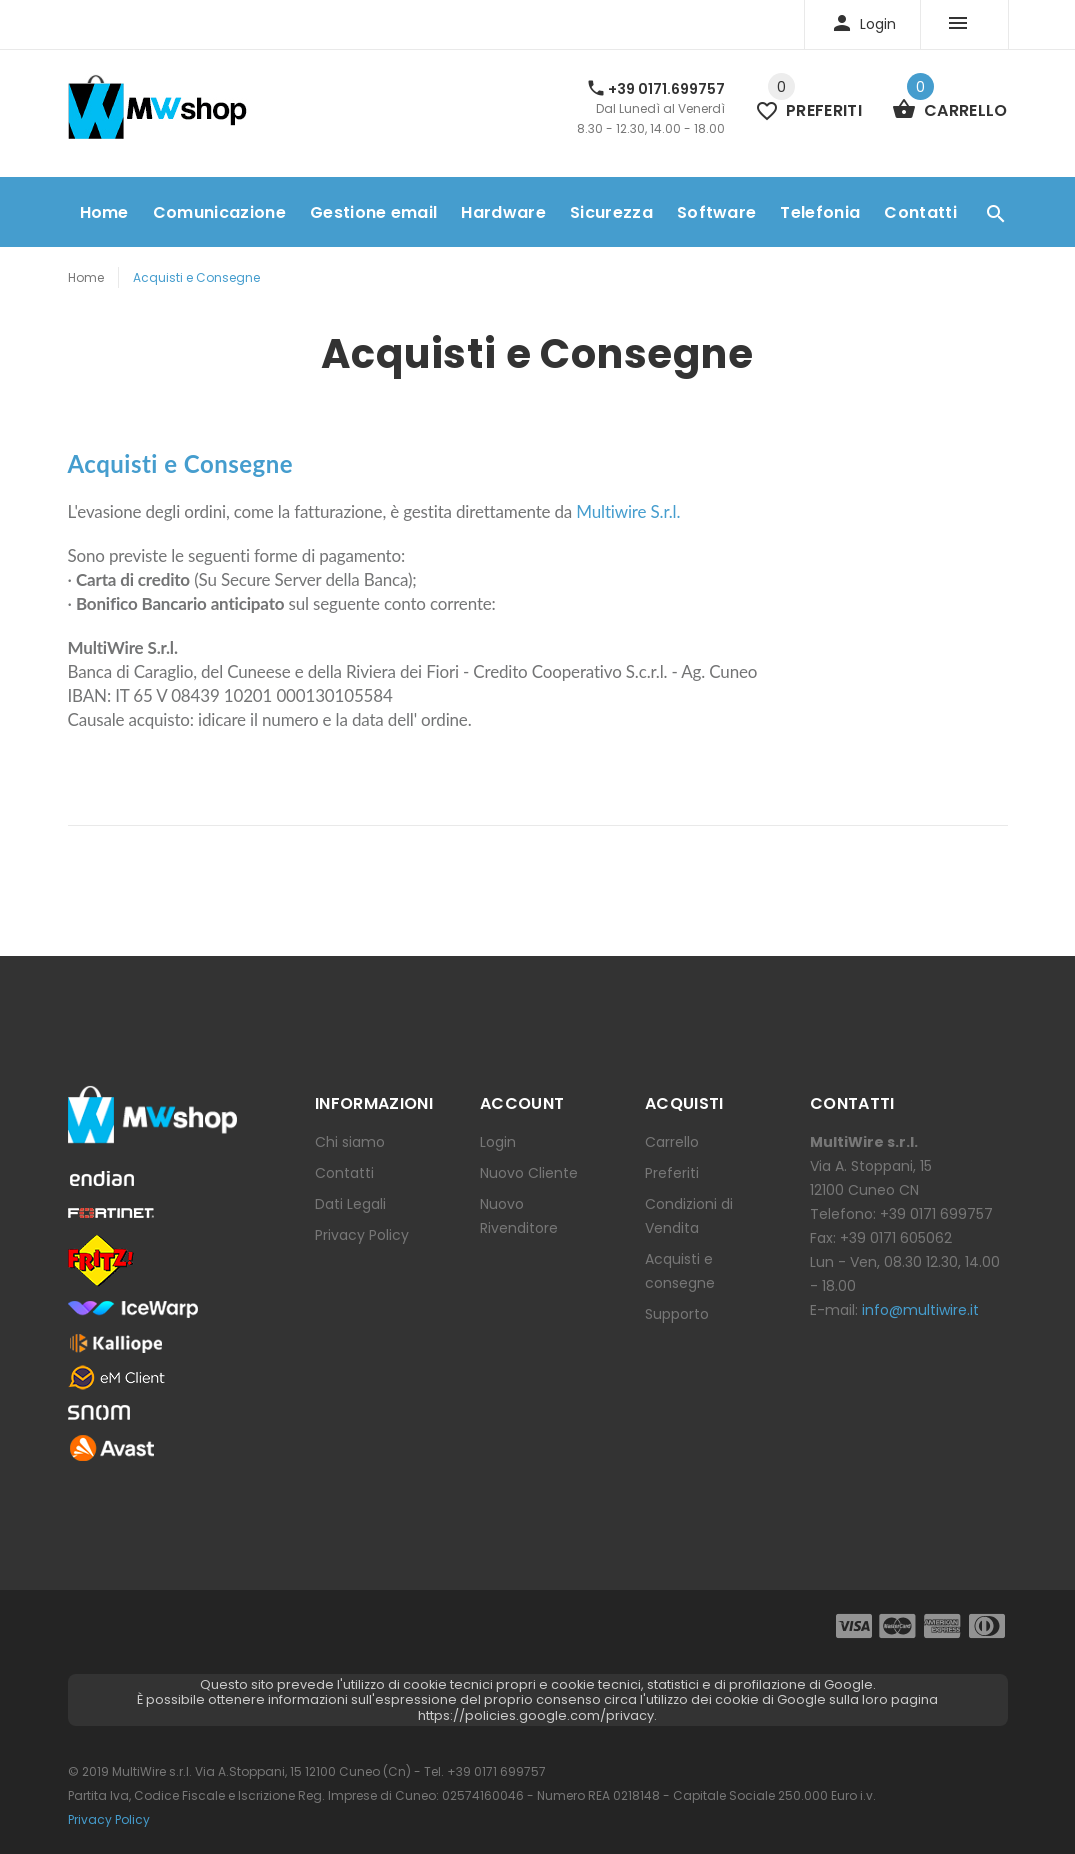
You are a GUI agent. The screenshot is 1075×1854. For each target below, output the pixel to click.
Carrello (672, 1142)
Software (717, 212)
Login (498, 1142)
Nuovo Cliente (529, 1173)
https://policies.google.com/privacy (536, 1715)
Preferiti (672, 1173)
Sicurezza (611, 212)
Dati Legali (350, 1204)
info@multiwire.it (920, 1310)
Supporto (677, 1314)
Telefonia (820, 212)
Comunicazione (219, 212)
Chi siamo (350, 1142)
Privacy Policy (362, 1235)
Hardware (503, 212)
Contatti (920, 212)
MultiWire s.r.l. (152, 1771)
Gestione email (373, 212)
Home (104, 212)
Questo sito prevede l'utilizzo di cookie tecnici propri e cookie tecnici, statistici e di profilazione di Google (536, 1684)
